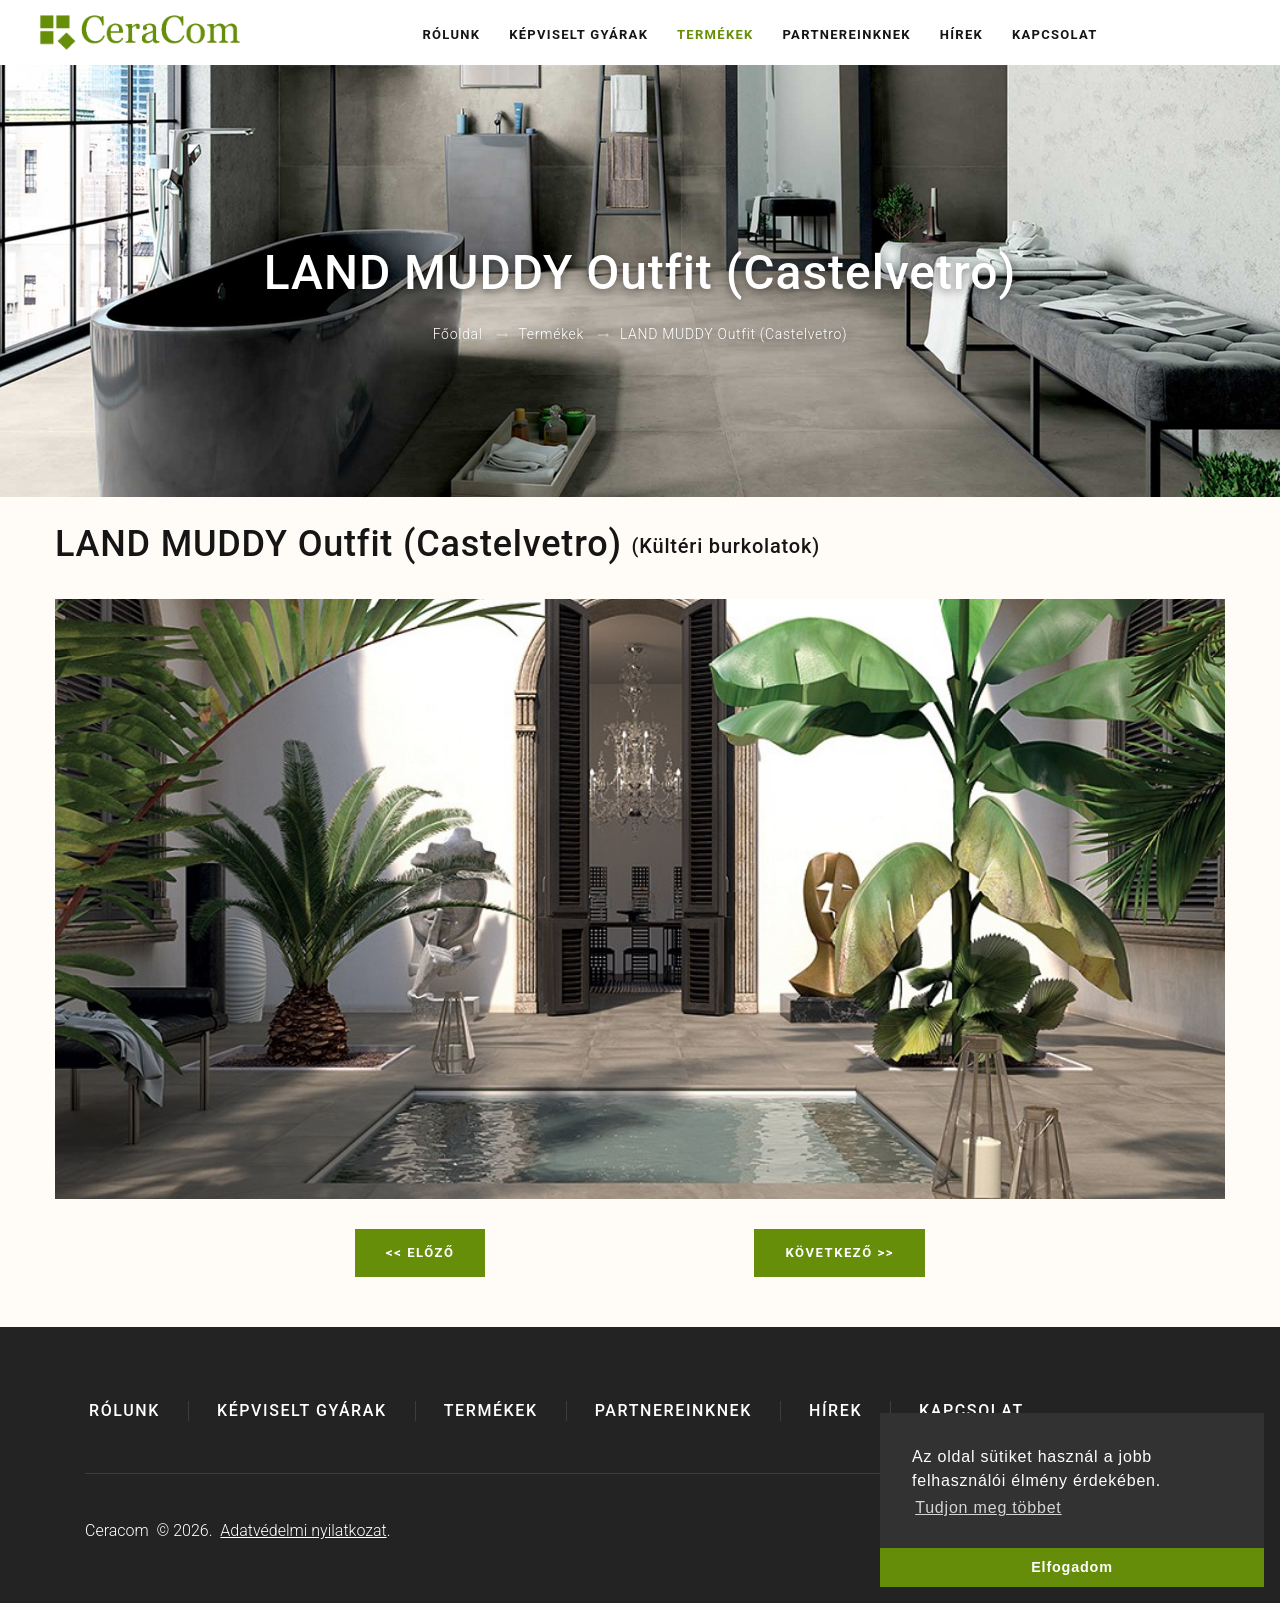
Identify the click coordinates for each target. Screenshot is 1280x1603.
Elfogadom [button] (1072, 1567)
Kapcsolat (1055, 34)
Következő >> (839, 1252)
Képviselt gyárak (578, 34)
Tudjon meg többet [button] (988, 1507)
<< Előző (420, 1252)
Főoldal (458, 335)
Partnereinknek (846, 34)
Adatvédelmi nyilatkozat (303, 1530)
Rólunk (451, 34)
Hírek (961, 34)
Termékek (715, 34)
